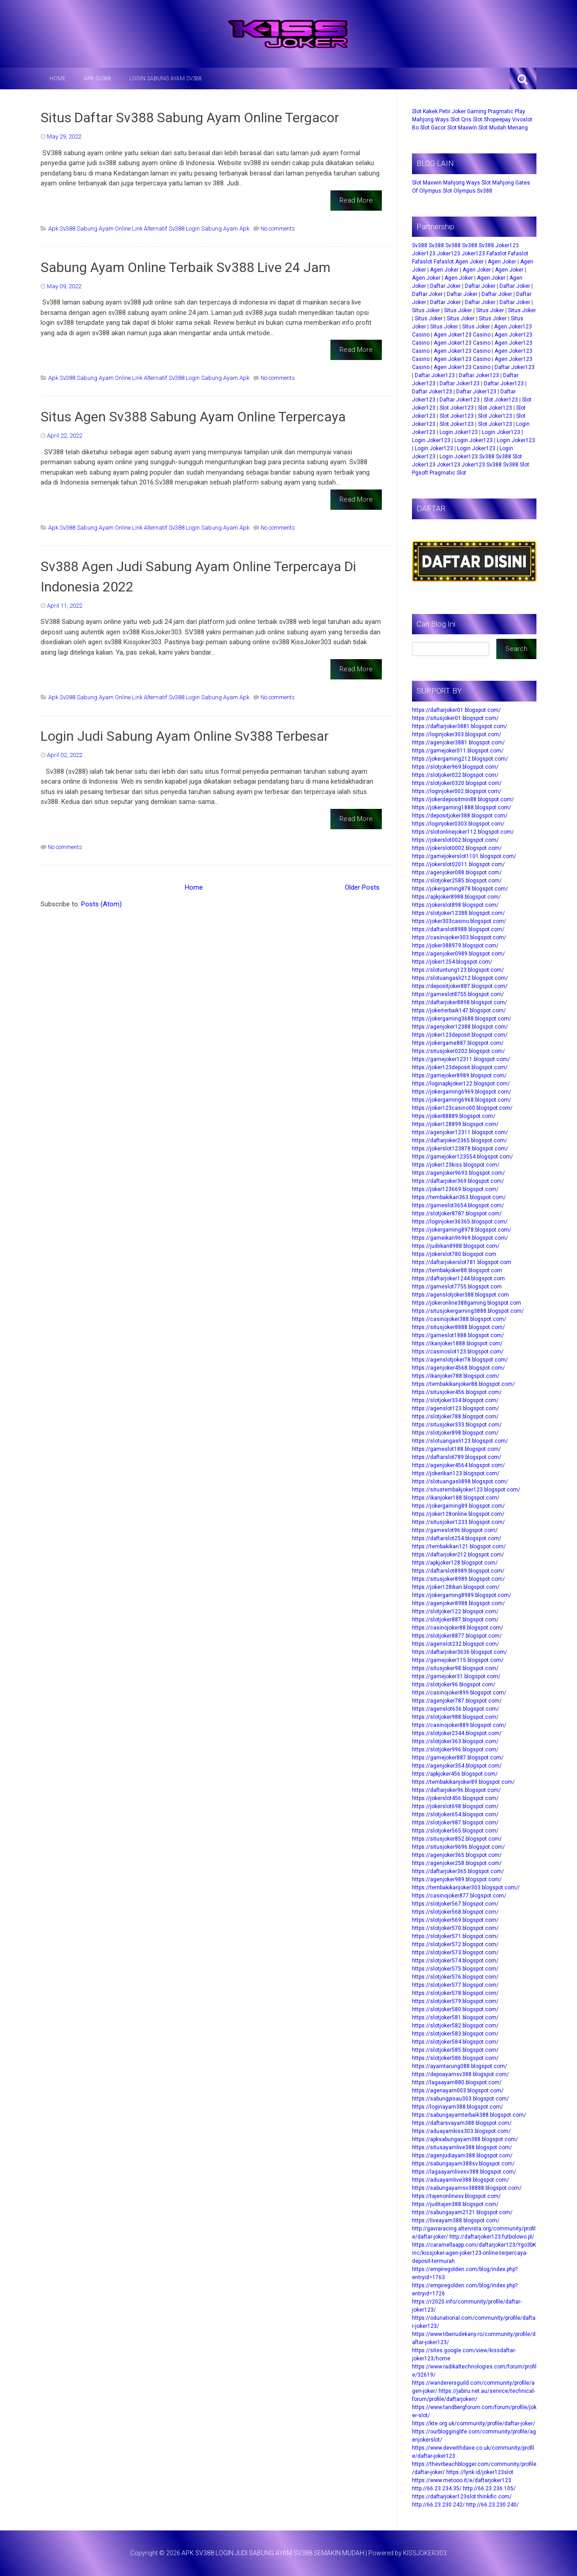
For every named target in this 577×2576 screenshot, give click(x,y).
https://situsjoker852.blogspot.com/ (457, 1839)
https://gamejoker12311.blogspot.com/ (461, 1059)
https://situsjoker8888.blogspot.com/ (458, 1327)
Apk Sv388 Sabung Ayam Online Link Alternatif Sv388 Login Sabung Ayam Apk (148, 228)
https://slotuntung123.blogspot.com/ (458, 970)
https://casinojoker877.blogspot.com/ (459, 1896)
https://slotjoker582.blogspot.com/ (455, 2025)
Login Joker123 (459, 432)
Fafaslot (496, 253)
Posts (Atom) (101, 904)
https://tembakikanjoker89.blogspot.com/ (463, 1782)
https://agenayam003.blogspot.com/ (458, 2090)
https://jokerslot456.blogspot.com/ (455, 1798)
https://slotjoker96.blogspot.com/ (453, 1684)
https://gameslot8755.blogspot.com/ (458, 994)
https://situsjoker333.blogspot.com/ (457, 1425)
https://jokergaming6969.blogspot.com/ (461, 1092)
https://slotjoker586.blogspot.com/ (455, 2058)
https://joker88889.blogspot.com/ (453, 1116)
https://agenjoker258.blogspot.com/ (457, 1863)
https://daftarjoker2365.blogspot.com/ (459, 1140)
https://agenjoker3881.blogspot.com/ (458, 742)
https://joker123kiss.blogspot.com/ (455, 1165)
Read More (356, 200)
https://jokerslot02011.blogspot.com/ (458, 864)
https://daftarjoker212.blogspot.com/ (458, 1554)
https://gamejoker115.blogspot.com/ (458, 1660)
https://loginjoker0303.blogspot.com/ (458, 824)
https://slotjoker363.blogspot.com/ (455, 1741)
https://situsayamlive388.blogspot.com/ (462, 2147)
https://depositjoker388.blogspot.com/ (460, 816)
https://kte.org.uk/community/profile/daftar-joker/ (473, 2423)
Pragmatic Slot (448, 473)
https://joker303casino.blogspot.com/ (459, 921)
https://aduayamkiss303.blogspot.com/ (461, 2131)
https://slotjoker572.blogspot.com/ (455, 1944)
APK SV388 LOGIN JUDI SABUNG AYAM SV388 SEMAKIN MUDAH (273, 2553)
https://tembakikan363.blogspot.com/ (459, 1197)
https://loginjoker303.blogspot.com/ (456, 734)
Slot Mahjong (497, 183)
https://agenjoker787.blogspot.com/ (457, 1701)
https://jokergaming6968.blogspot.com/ (461, 1100)
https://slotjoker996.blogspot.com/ (455, 1749)
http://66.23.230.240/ (492, 2505)
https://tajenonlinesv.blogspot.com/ (456, 2196)
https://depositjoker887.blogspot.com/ (460, 986)
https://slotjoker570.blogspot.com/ (455, 1928)
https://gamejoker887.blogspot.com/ (458, 1757)
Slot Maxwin (462, 128)
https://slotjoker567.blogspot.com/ (455, 1904)
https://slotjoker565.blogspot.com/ (455, 1831)
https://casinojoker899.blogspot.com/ (459, 1693)
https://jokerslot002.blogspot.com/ (455, 840)
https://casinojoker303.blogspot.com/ (459, 937)
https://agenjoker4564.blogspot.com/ (458, 1465)
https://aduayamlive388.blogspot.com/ (460, 2180)
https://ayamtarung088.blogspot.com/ (459, 2066)
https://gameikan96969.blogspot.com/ (460, 1238)
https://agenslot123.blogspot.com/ (455, 1408)
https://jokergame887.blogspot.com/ (458, 1043)
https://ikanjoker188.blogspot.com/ (455, 1498)
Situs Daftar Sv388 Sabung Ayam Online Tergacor (190, 117)
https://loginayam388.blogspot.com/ (457, 2107)
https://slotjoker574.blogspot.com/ (455, 1960)
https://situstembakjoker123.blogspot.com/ (466, 1490)
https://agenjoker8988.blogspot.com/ (458, 1603)
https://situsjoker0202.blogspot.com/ (458, 1051)
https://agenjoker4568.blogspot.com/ (458, 1368)
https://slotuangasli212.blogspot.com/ (460, 978)
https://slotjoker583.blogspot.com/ (455, 2034)
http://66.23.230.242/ (438, 2505)
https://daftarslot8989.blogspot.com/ (458, 1571)
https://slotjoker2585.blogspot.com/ (457, 880)
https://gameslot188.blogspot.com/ (456, 1449)
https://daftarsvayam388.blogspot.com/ (462, 2123)
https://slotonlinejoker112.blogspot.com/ (463, 832)
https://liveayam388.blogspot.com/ (455, 2220)
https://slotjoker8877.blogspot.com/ (457, 1636)
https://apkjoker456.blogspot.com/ (455, 1774)
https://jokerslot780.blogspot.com (454, 1254)
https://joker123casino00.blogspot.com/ (462, 1108)
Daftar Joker (445, 286)
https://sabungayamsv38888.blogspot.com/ (467, 2188)
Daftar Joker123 (515, 367)
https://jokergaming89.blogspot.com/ (458, 1506)
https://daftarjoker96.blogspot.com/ (456, 1790)
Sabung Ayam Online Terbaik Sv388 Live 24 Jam (185, 267)
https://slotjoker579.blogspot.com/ (455, 2001)
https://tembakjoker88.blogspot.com (457, 1270)
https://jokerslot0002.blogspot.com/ (457, 848)
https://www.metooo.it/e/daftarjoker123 (461, 2480)
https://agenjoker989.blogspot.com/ (457, 1879)
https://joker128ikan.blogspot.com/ (455, 1587)
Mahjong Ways (430, 119)
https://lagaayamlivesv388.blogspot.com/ (464, 2172)
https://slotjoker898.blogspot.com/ (455, 1433)
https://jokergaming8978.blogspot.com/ (461, 1230)
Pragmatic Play (506, 111)
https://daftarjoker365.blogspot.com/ (458, 1871)
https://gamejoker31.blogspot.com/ (456, 1676)
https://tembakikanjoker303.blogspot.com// (466, 1887)
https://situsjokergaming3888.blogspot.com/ (468, 1311)
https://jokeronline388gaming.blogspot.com (466, 1303)
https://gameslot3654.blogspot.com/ (458, 1205)
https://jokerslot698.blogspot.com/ (455, 1806)
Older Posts (362, 887)
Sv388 (484, 191)
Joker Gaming (469, 111)
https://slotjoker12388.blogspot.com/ (458, 913)
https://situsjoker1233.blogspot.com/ (458, 1522)
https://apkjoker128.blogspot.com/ (455, 1563)
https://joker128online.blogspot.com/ (458, 1514)
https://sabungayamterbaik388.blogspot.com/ (469, 2115)
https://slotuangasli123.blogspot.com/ (460, 1441)
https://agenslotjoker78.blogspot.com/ (460, 1360)
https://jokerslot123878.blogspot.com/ (460, 1148)
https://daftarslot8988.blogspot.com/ (458, 929)
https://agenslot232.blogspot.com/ (455, 1644)
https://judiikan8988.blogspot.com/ (455, 1246)
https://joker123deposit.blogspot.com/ (460, 1035)
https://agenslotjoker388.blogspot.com (460, 1295)
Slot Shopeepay (492, 119)
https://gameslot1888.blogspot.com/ (458, 1335)
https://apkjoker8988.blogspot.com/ (456, 897)
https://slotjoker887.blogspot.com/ (455, 1619)
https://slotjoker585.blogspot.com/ (455, 2050)
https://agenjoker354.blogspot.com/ (457, 1766)
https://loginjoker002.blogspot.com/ (456, 791)
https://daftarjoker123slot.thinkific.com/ (462, 2496)
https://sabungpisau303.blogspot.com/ (460, 2099)
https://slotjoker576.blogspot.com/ (455, 1977)
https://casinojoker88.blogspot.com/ (457, 1628)
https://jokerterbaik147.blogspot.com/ (459, 1010)
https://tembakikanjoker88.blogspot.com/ (463, 1384)
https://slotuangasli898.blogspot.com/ (460, 1481)
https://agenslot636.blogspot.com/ (455, 1709)
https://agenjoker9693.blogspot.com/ (458, 1173)
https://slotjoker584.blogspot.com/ (455, 2042)
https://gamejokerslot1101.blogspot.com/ (464, 856)
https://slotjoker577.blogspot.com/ (455, 1985)
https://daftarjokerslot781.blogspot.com (461, 1262)
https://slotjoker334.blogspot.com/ (455, 1400)
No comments (278, 228)
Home (58, 78)
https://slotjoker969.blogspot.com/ (455, 767)
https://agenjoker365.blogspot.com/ (457, 1855)
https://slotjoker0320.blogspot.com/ (457, 783)
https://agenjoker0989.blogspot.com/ (458, 954)
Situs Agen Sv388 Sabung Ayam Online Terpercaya (193, 417)
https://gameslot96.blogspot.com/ (455, 1530)
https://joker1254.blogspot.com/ (452, 962)
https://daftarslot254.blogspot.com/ (456, 1538)
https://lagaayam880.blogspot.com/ (457, 2082)
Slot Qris (461, 119)
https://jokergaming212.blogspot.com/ (460, 759)
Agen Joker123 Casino (462, 335)
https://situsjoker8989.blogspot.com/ (458, 1579)
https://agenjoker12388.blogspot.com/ (460, 1027)
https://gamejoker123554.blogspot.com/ (462, 1157)
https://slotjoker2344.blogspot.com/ (457, 1733)
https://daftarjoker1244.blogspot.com (458, 1278)
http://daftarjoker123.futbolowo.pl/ (491, 2237)
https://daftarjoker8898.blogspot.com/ (459, 1002)
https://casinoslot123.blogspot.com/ (458, 1351)
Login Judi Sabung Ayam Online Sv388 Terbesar (185, 736)
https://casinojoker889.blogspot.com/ (459, 1725)
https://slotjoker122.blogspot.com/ (455, 1611)
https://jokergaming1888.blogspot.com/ (461, 807)
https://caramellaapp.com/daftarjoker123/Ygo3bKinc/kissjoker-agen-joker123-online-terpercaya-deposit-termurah (474, 2253)
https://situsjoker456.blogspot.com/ (457, 1392)
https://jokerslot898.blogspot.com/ (455, 905)
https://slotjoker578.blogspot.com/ (455, 1993)
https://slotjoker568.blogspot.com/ (455, 1912)
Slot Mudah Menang (503, 128)
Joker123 (507, 245)
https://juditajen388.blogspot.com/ (455, 2204)
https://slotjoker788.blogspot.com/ (455, 1416)
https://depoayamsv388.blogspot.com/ (460, 2074)
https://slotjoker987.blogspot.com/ (455, 1822)
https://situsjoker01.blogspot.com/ (455, 718)
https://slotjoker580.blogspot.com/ (455, 2009)
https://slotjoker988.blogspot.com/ (455, 1717)
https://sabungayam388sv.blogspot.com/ (463, 2164)
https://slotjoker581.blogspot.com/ (455, 2017)
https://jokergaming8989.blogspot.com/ (461, 1595)
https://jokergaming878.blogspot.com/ (460, 889)
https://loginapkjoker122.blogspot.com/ (461, 1083)
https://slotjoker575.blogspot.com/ (455, 1969)
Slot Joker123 (501, 400)
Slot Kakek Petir (431, 111)
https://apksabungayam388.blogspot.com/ (465, 2139)
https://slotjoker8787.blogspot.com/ (457, 1213)
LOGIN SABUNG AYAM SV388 (165, 78)
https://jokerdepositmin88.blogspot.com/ (463, 799)
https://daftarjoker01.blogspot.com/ (456, 710)
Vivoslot (522, 119)
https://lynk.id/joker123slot (479, 2472)
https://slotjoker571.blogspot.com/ (455, 1936)
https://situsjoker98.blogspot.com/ (455, 1668)
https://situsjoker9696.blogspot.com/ (458, 1847)
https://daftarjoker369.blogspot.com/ (458, 1181)
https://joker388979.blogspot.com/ (455, 945)
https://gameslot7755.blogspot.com (457, 1286)
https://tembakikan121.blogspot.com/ (459, 1546)
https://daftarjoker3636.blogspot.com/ (459, 1652)
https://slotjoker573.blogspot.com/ (455, 1952)
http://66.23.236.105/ (489, 2488)
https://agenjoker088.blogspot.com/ (457, 872)
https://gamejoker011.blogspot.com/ (458, 751)
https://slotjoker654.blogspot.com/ (455, 1814)
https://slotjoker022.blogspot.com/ (455, 775)
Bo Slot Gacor (429, 128)
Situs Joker (426, 310)
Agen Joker (469, 262)
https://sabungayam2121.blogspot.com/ (462, 2212)
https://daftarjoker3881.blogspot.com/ (459, 726)
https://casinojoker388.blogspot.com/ (459, 1319)
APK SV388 (97, 78)
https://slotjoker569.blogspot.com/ (455, 1920)
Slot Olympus (459, 191)
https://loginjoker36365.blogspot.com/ (460, 1222)
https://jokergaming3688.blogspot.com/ (461, 1019)
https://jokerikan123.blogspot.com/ (455, 1473)
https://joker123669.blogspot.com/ (455, 1189)
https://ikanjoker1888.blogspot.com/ (457, 1343)
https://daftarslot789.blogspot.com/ (456, 1457)
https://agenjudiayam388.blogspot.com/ (462, 2155)
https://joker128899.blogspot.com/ (455, 1124)
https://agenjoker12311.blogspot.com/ (460, 1132)
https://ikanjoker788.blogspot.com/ (455, 1376)
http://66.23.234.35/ (437, 2488)
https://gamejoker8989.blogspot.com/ (459, 1075)
